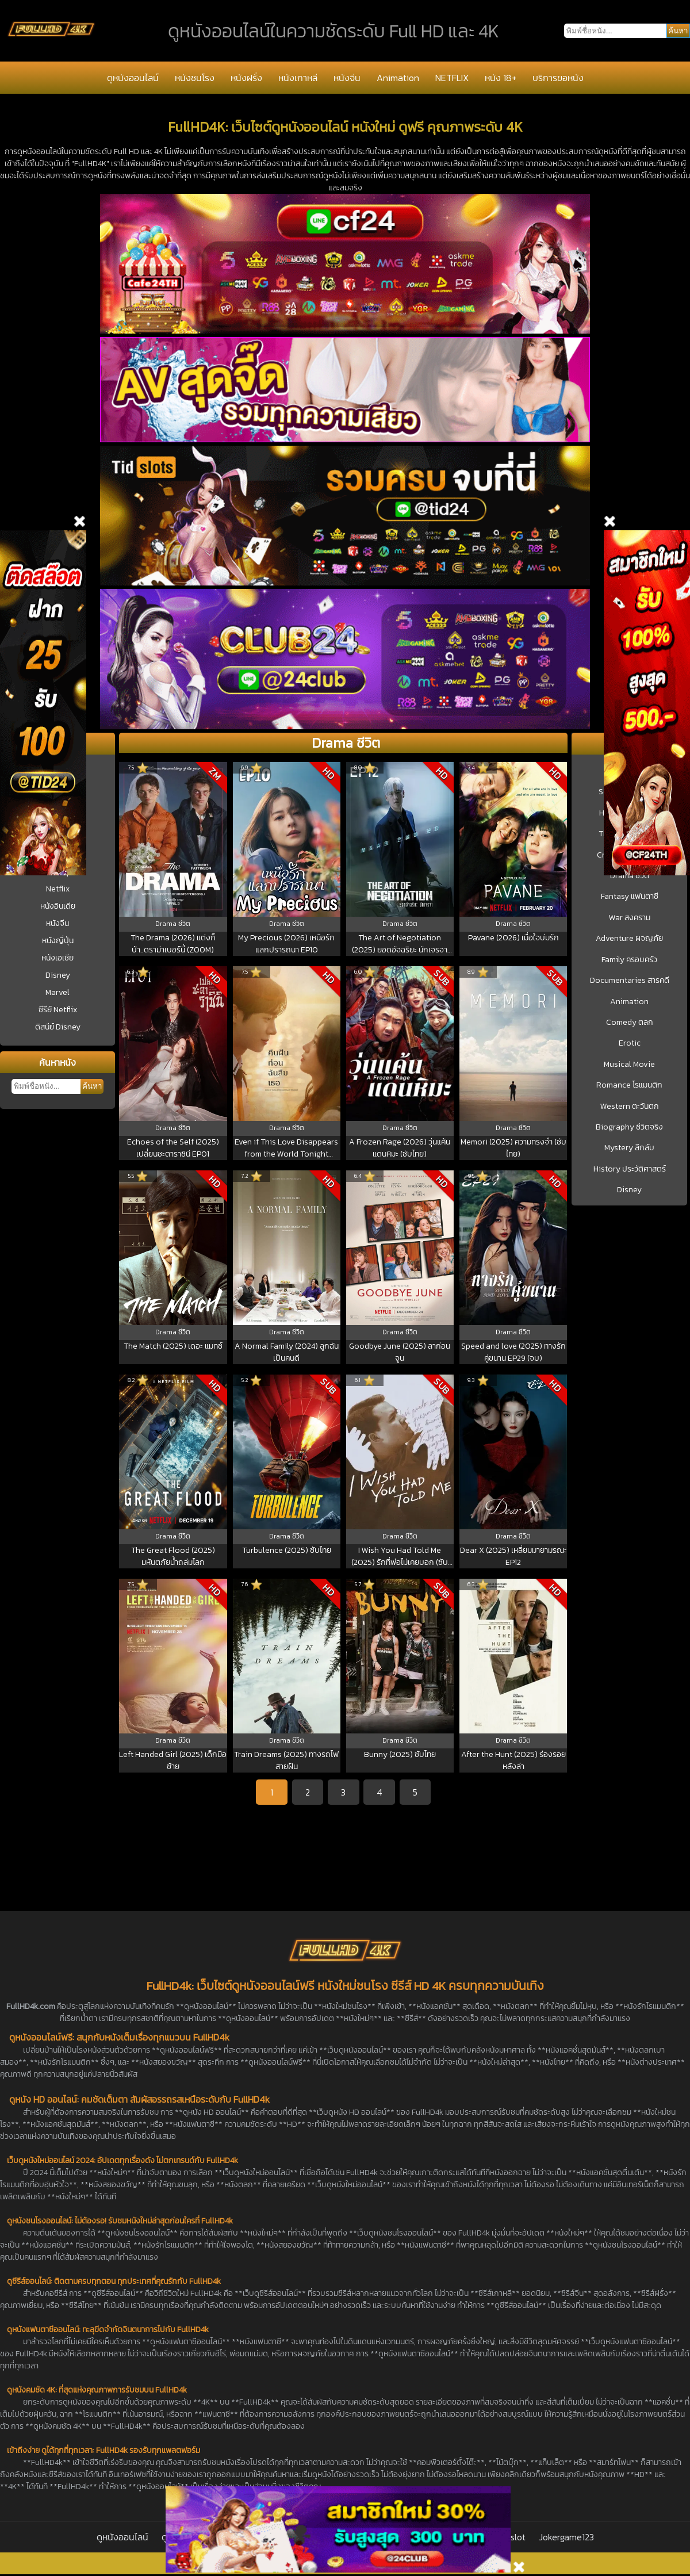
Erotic (630, 1043)
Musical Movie (629, 1064)
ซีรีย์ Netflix (58, 1010)
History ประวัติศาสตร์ (629, 1169)
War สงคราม (629, 918)
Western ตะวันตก (629, 1106)
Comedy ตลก (629, 1022)
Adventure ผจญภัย (629, 938)
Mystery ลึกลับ (629, 1148)
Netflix (58, 889)
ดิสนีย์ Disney (57, 1027)
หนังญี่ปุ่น (58, 941)
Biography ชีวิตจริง (629, 1127)
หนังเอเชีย (57, 958)
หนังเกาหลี (297, 78)
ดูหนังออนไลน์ (133, 78)
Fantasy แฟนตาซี (629, 896)
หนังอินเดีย (57, 906)
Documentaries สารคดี (629, 980)
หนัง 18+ (500, 78)
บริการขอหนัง (558, 78)
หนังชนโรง (194, 78)
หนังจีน (347, 78)
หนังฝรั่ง (246, 78)
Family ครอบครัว (629, 960)
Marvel (57, 992)
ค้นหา (92, 1086)
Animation (398, 78)
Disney (57, 975)
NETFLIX (452, 78)
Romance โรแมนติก (629, 1085)
